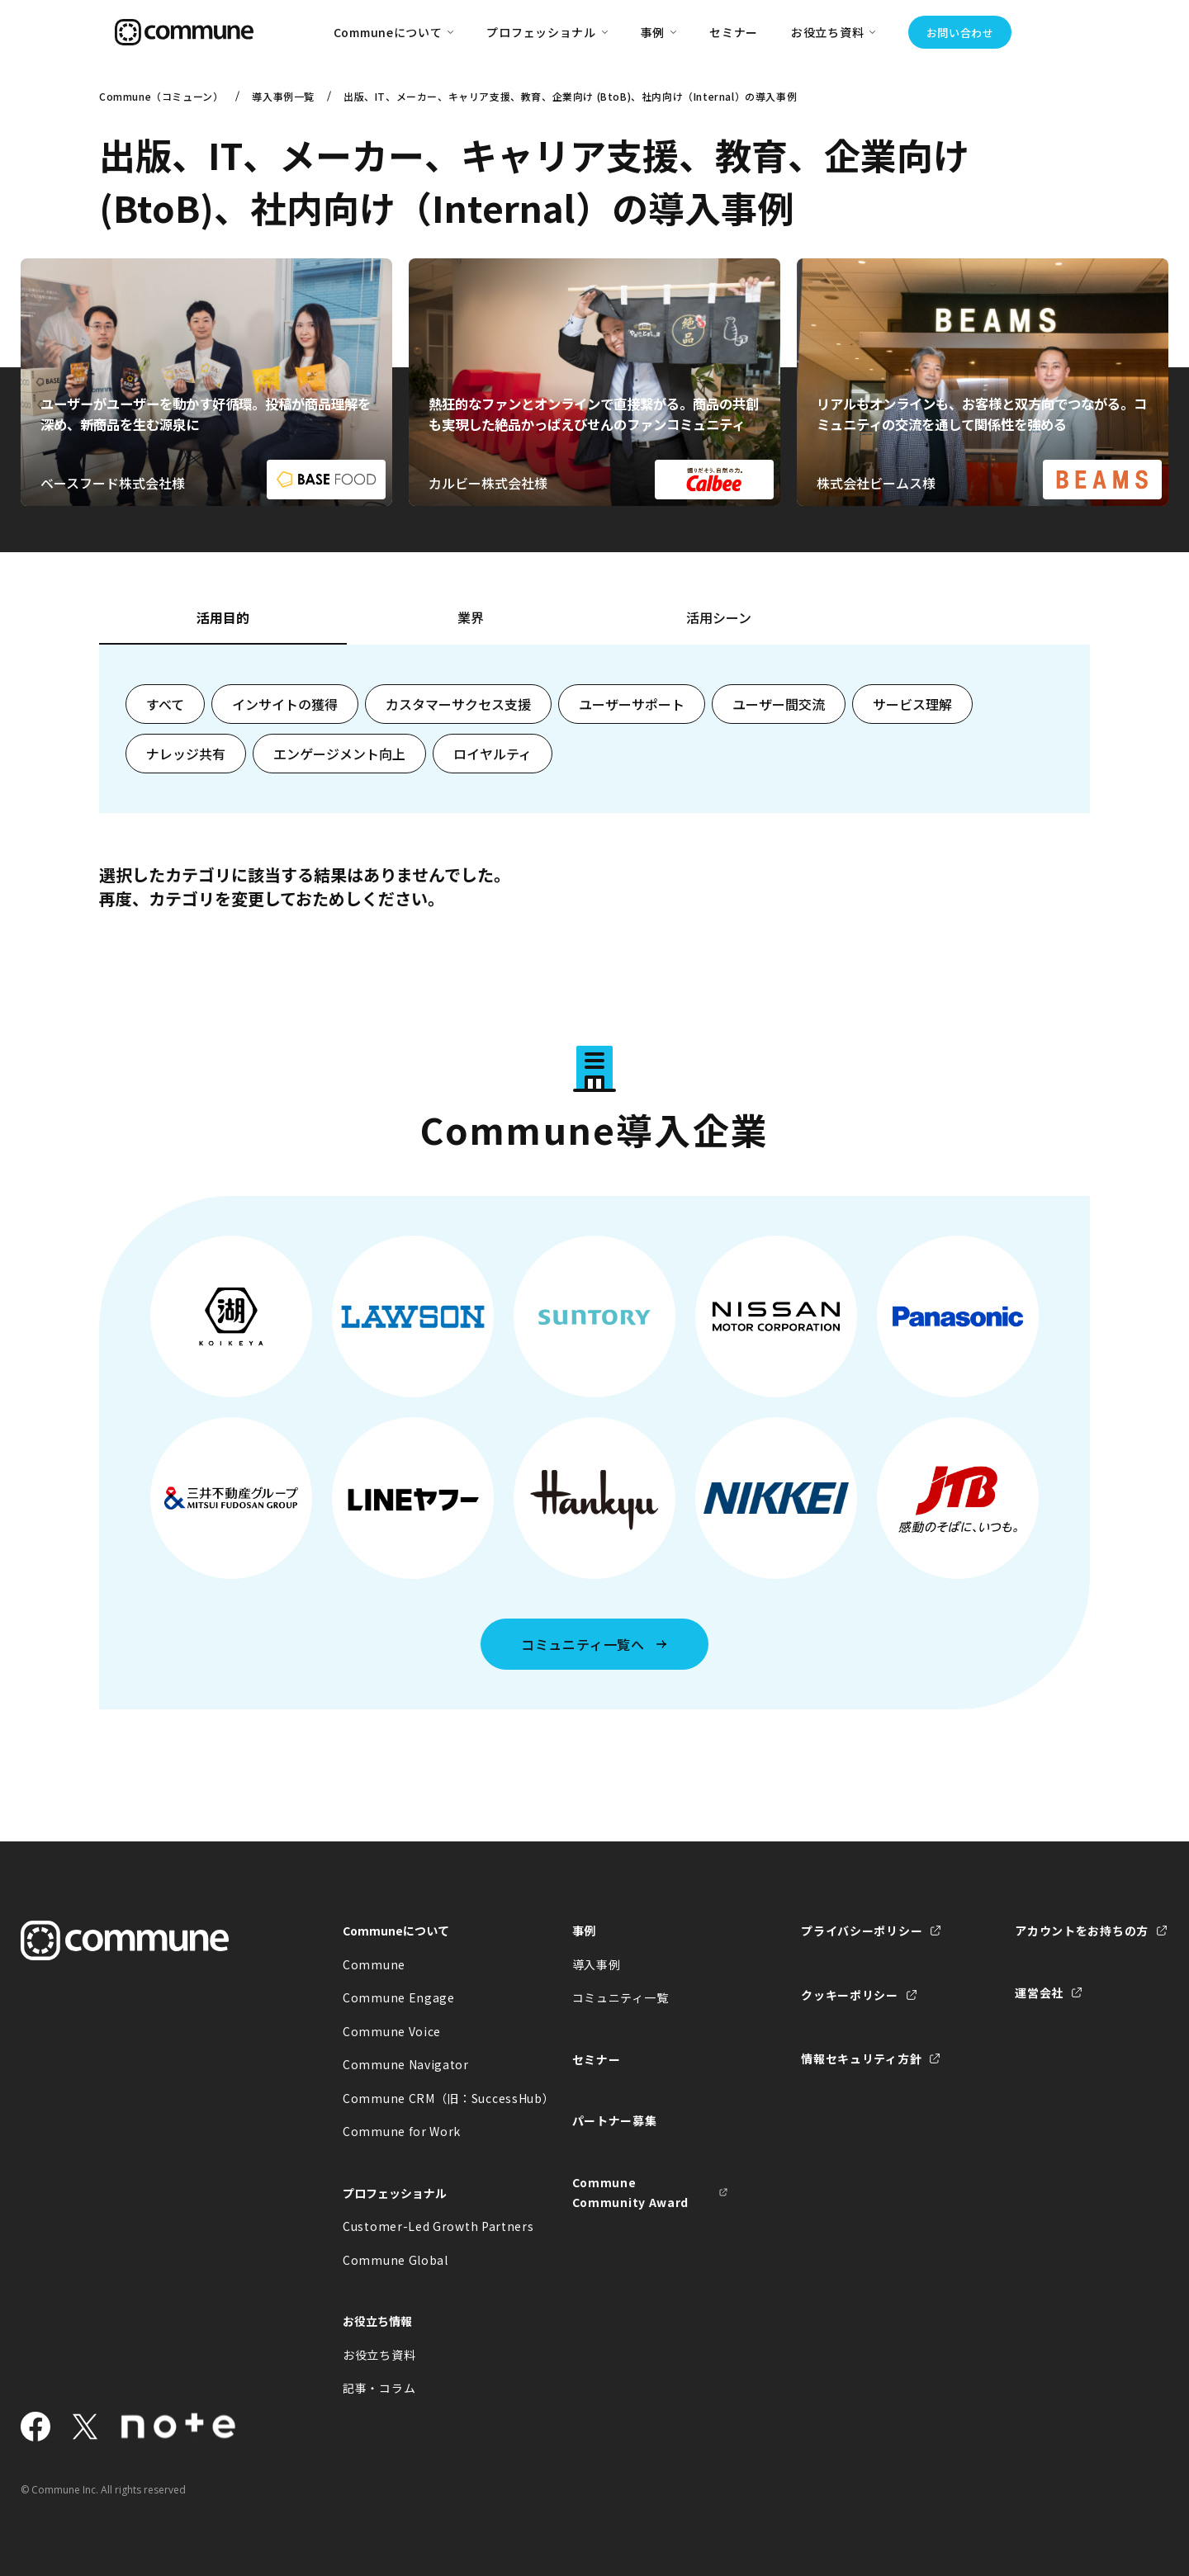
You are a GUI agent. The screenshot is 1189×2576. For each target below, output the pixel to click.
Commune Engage (399, 1997)
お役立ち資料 (379, 2355)
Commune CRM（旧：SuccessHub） (421, 2098)
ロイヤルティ (492, 753)
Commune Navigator (406, 2064)
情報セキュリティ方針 (861, 2058)
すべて (165, 704)
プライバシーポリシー (861, 1930)
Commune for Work (402, 2131)
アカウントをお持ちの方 (1082, 1930)
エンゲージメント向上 (339, 753)
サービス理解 (912, 704)
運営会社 (1039, 1992)
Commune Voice (392, 2031)
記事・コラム (379, 2388)
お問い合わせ (960, 32)
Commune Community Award (630, 2192)
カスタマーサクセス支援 (458, 704)
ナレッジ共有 (185, 753)
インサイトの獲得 (285, 704)
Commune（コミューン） (161, 96)
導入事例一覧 (283, 96)
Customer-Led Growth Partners (421, 2226)
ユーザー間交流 (778, 704)
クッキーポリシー (849, 1995)
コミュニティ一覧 (620, 1997)
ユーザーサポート (632, 704)
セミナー (733, 32)
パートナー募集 (614, 2120)
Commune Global (395, 2260)
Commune (374, 1964)
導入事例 (596, 1964)
